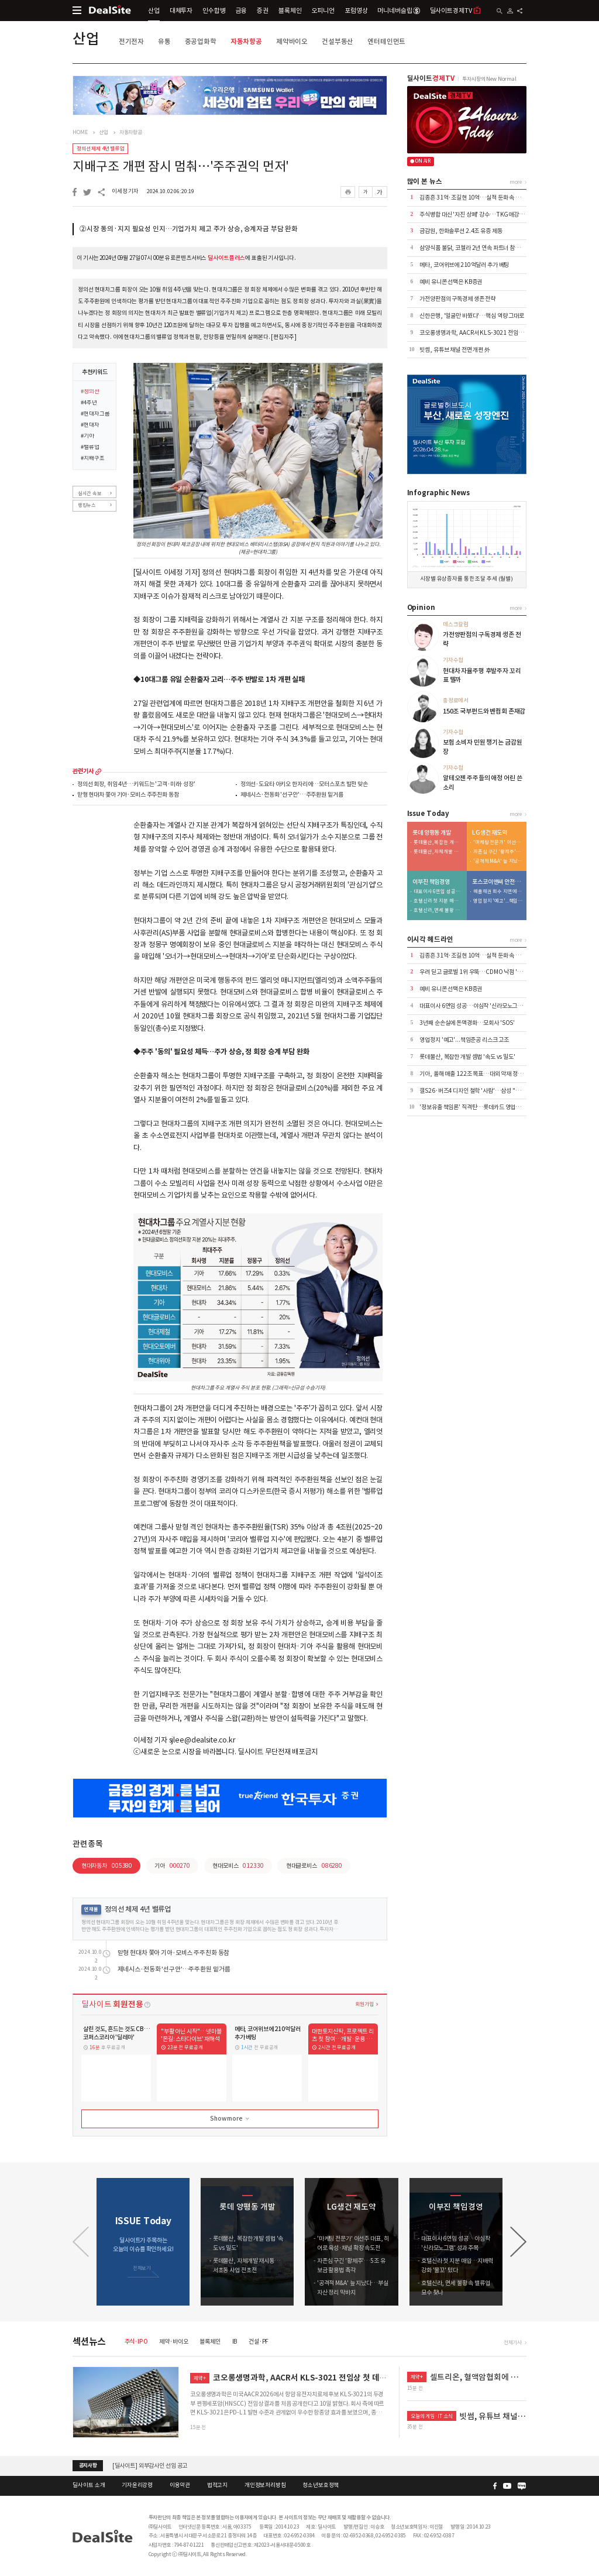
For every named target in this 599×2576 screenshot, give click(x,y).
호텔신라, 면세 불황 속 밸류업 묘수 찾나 (438, 910)
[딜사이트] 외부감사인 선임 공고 (150, 2465)
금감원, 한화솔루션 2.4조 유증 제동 (460, 231)
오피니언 (323, 10)
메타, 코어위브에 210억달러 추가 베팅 (464, 265)
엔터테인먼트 (386, 41)
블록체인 (289, 10)
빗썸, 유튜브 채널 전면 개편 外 (454, 350)
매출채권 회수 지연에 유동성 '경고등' (497, 891)
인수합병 (213, 10)
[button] (518, 2242)
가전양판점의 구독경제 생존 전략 (457, 299)
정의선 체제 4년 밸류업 (100, 148)
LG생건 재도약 (489, 833)
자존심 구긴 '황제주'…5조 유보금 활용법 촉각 (497, 852)
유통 (164, 41)
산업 (154, 10)
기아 (172, 1866)
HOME (80, 132)
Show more (230, 2119)
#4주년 (89, 403)
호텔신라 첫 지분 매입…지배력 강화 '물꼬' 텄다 (438, 901)
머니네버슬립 (398, 10)
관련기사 (83, 771)
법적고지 (217, 2485)
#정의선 (90, 392)
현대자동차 (106, 1866)
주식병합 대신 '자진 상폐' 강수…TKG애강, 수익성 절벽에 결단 (492, 214)
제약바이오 (292, 41)
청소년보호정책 (320, 2485)
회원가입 (364, 2004)
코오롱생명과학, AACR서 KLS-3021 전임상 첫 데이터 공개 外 (491, 333)
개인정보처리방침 (265, 2485)
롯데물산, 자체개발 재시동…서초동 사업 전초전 (438, 852)
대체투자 (181, 10)
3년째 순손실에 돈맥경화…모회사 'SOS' (467, 1023)
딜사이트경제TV (455, 10)
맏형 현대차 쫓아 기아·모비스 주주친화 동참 (128, 795)
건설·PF (258, 2341)
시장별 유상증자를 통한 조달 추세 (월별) (466, 578)
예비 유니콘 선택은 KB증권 (450, 282)
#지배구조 (92, 459)
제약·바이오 (173, 2341)
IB (234, 2341)
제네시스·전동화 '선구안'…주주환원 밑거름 (291, 795)
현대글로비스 (314, 1866)
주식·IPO (136, 2341)
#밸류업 (90, 448)
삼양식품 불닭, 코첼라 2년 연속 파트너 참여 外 (472, 248)
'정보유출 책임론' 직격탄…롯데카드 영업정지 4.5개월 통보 (488, 1107)
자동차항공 (246, 41)
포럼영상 (356, 10)
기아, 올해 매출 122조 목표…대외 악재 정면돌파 (476, 1074)
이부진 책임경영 (431, 882)
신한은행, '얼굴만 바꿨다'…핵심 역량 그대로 (471, 316)
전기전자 (131, 41)
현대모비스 (237, 1866)
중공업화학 (200, 41)
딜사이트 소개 (89, 2485)
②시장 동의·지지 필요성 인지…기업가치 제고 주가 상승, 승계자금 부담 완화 (189, 229)
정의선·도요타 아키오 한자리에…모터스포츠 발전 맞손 (304, 784)
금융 (241, 10)
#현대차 (90, 425)
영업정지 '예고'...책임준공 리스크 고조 (497, 901)
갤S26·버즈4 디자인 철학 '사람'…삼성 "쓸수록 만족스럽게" (489, 1091)
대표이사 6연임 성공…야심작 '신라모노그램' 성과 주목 (438, 891)
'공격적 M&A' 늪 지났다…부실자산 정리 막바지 (497, 861)
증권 (262, 10)
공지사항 (88, 2465)
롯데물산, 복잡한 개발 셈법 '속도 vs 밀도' (438, 842)
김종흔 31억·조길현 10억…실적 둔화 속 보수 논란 (478, 197)
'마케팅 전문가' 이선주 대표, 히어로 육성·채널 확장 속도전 (497, 842)
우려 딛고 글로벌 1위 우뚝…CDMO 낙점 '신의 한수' (480, 972)
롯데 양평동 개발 (431, 833)
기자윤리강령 (137, 2485)
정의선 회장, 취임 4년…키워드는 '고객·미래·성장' (136, 784)
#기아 (87, 437)
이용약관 (180, 2485)
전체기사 (513, 2342)
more (98, 771)
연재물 (91, 1909)
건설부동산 (337, 41)
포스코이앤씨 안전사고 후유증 (497, 882)
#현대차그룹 (95, 414)
